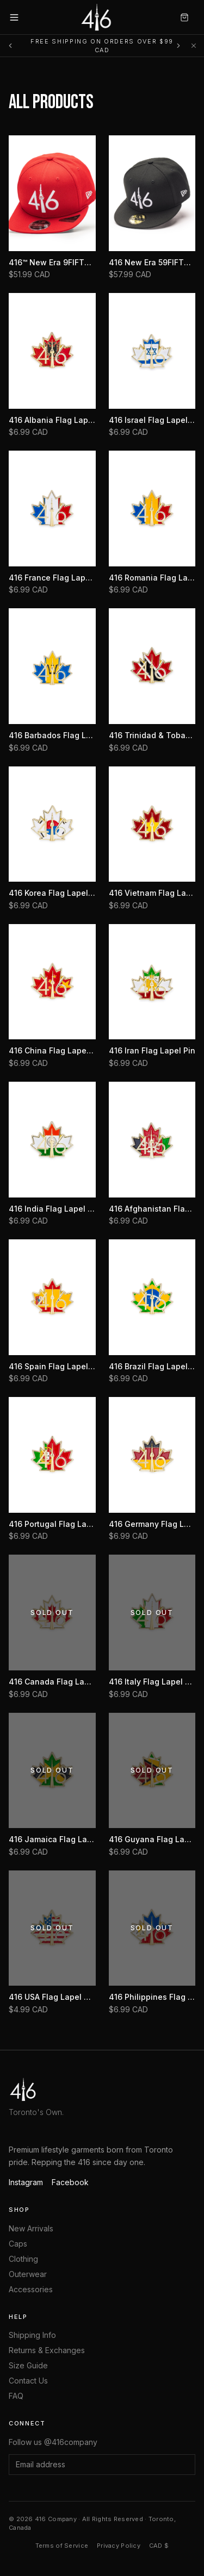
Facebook (70, 2182)
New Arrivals (31, 2228)
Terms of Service (61, 2545)
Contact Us (28, 2380)
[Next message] (178, 45)
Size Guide (28, 2365)
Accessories (31, 2289)
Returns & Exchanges (47, 2350)
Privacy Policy (118, 2545)
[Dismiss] (193, 45)
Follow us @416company (53, 2442)
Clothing (23, 2258)
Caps (18, 2243)
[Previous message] (10, 45)
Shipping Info (32, 2335)
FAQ (16, 2395)
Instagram (26, 2182)
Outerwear (28, 2274)
